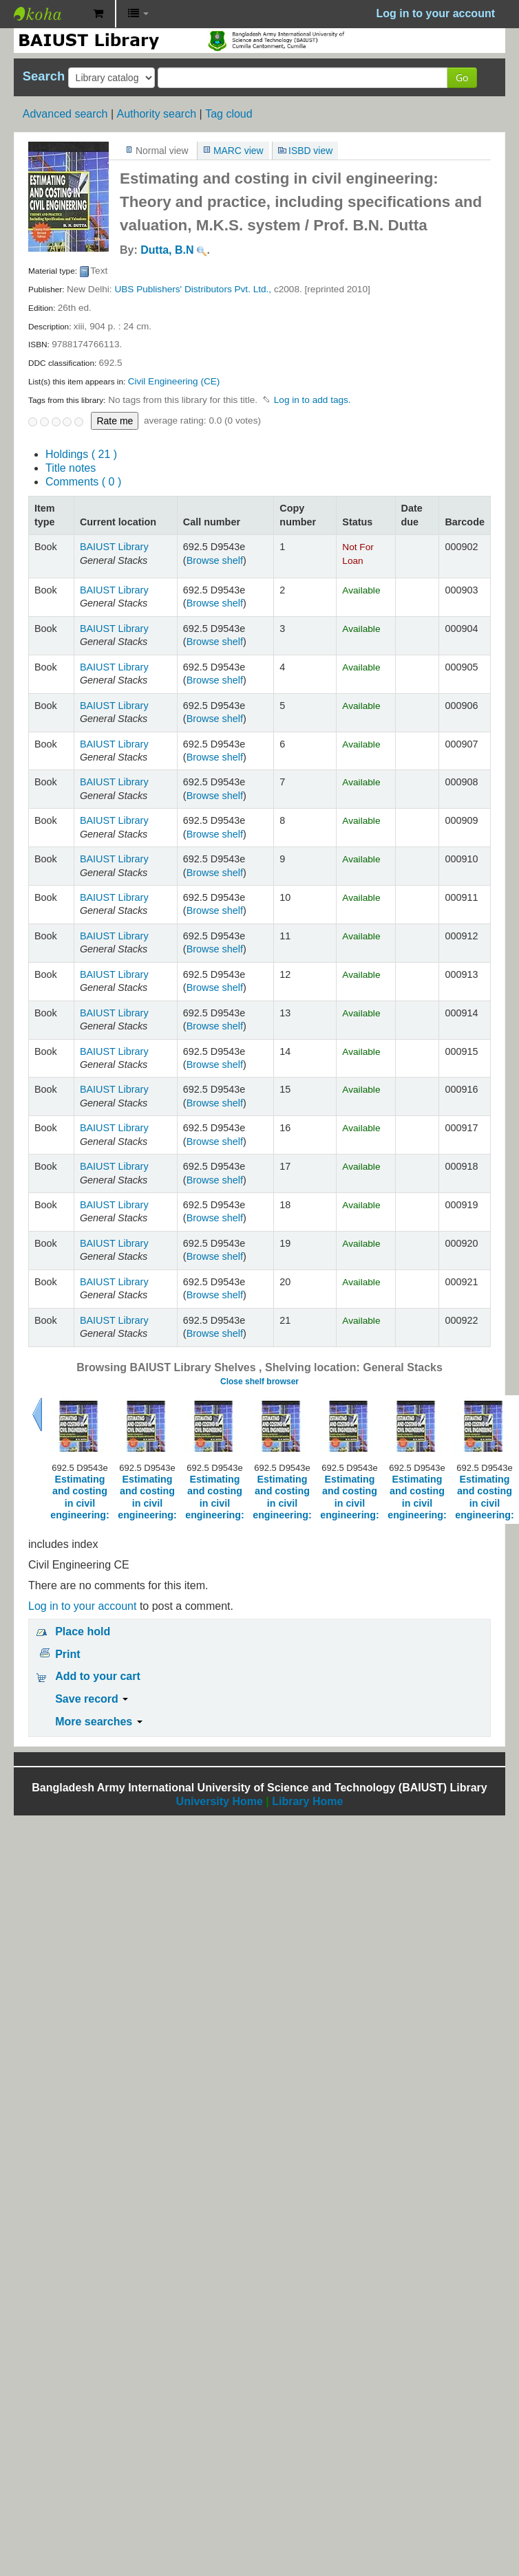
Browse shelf (215, 560)
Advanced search (65, 114)
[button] (98, 14)
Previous (37, 1414)
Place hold (82, 1631)
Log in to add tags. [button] (312, 400)
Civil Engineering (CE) (174, 381)
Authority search (156, 114)
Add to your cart (97, 1676)
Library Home (307, 1801)
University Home (219, 1801)
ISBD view (310, 150)
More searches (98, 1721)
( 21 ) (81, 454)
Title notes (70, 468)
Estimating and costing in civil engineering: (79, 1497)
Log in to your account (82, 1606)
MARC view (238, 150)
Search (44, 76)
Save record (91, 1699)
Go (462, 77)
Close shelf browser (259, 1381)
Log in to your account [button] (436, 13)
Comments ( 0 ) (83, 482)
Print (67, 1654)
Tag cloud (229, 114)
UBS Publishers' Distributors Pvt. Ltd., (192, 289)
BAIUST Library (48, 14)
